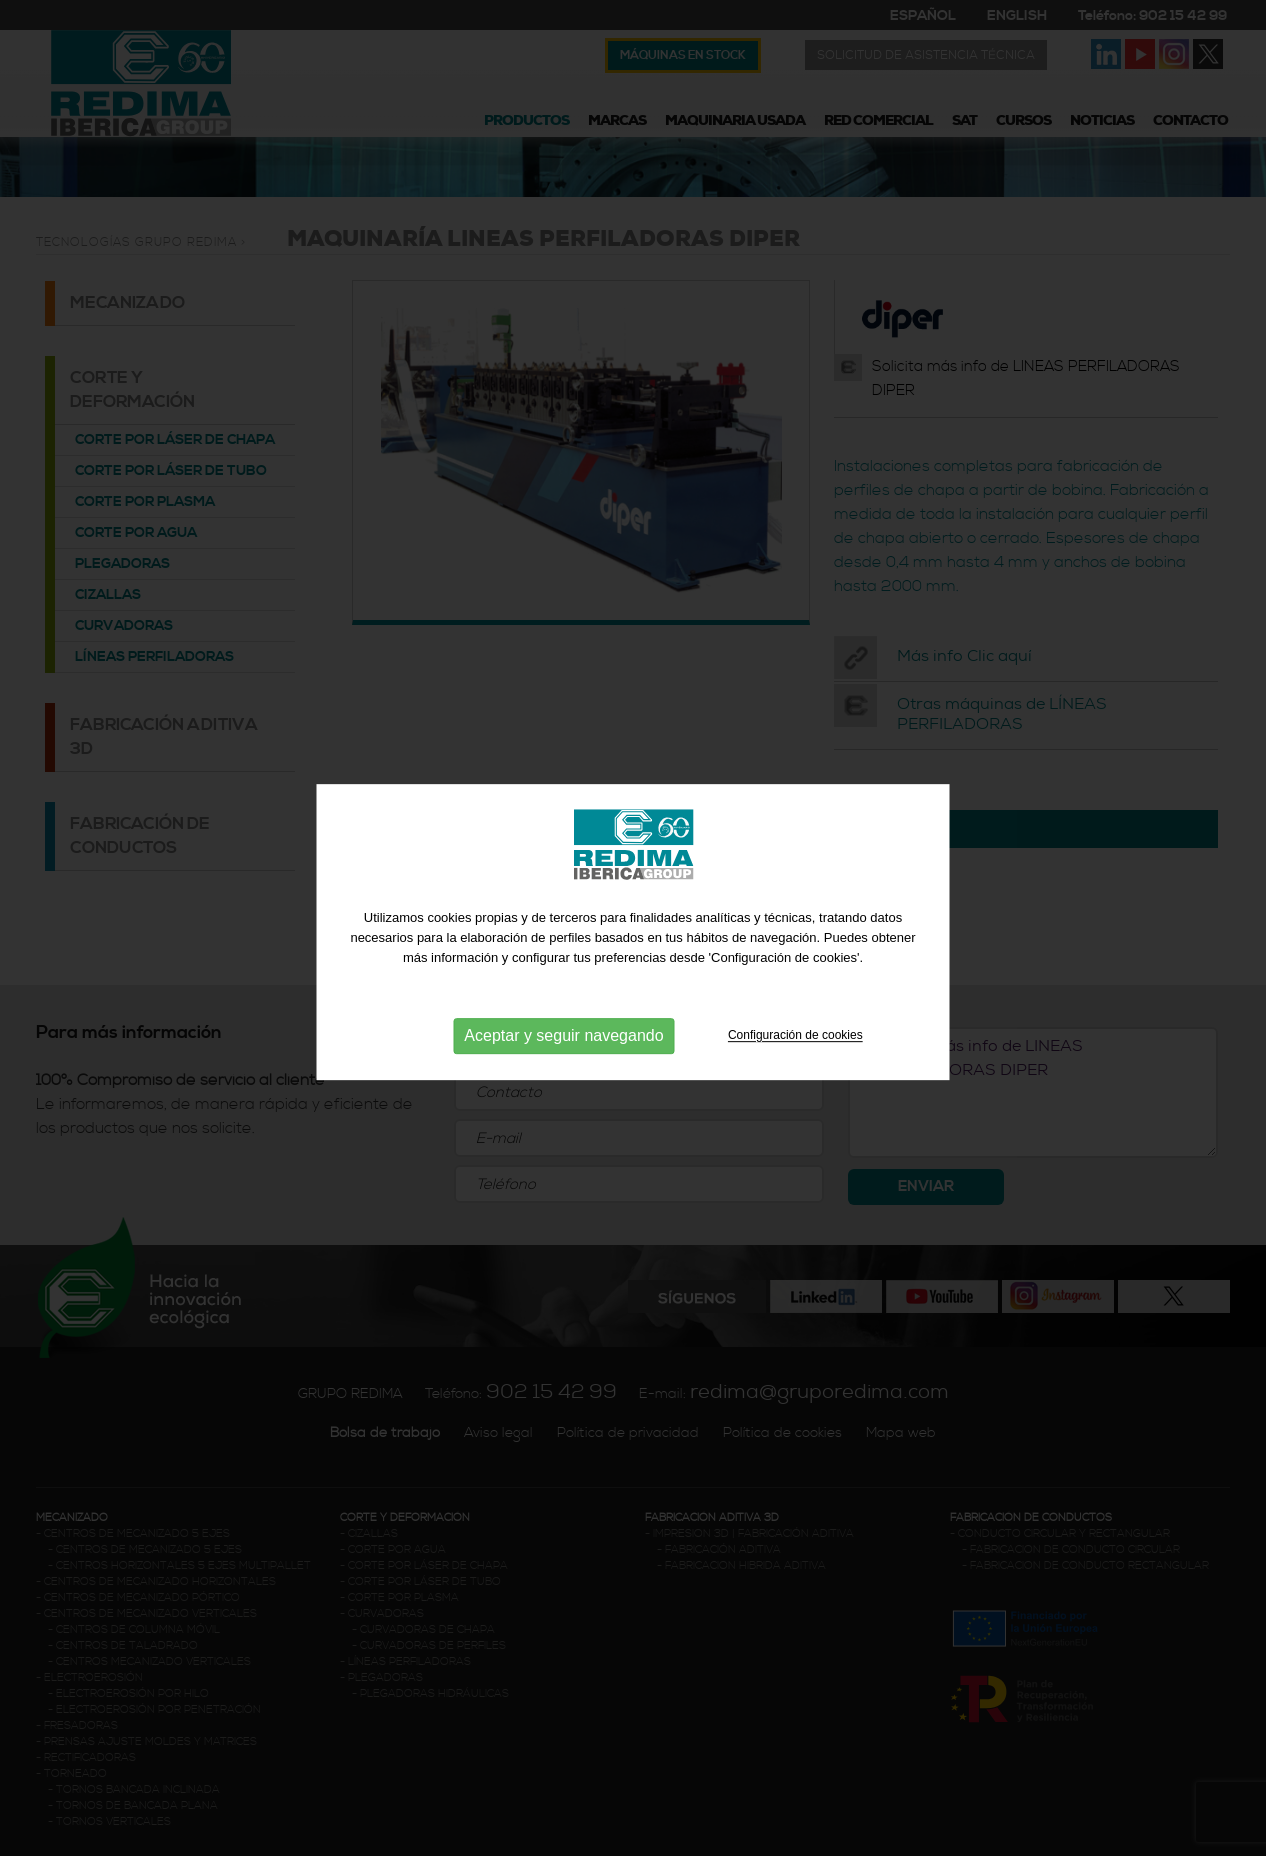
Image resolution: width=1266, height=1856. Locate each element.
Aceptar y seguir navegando (563, 1061)
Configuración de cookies (795, 1061)
